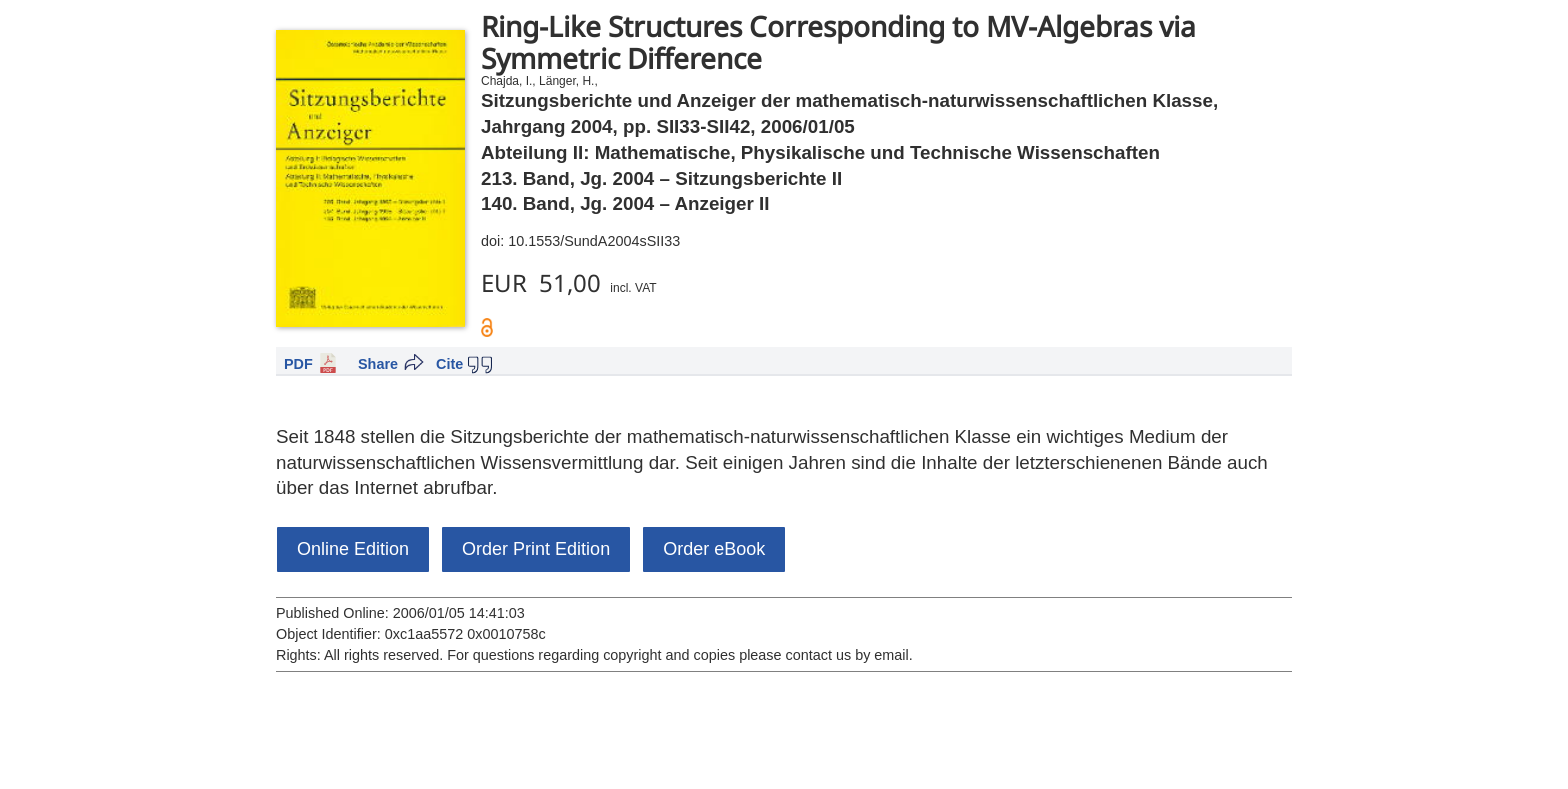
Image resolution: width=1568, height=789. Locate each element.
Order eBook (714, 549)
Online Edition (353, 549)
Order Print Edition (536, 549)
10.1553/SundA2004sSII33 (594, 241)
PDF (298, 364)
